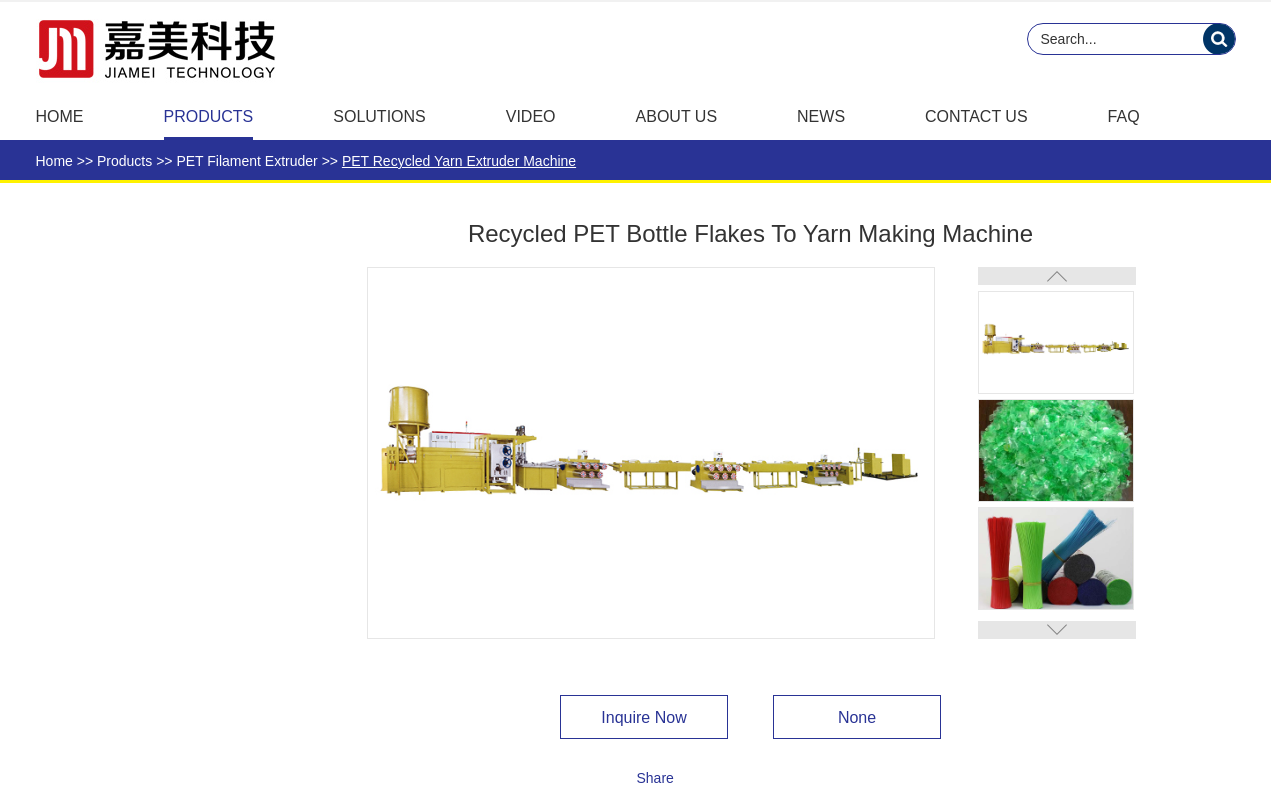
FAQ (1124, 116)
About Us (677, 116)
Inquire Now (643, 717)
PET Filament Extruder (246, 161)
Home (60, 116)
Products (209, 116)
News (821, 116)
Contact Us (976, 116)
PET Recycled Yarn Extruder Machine (459, 161)
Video (531, 116)
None (857, 717)
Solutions (379, 116)
